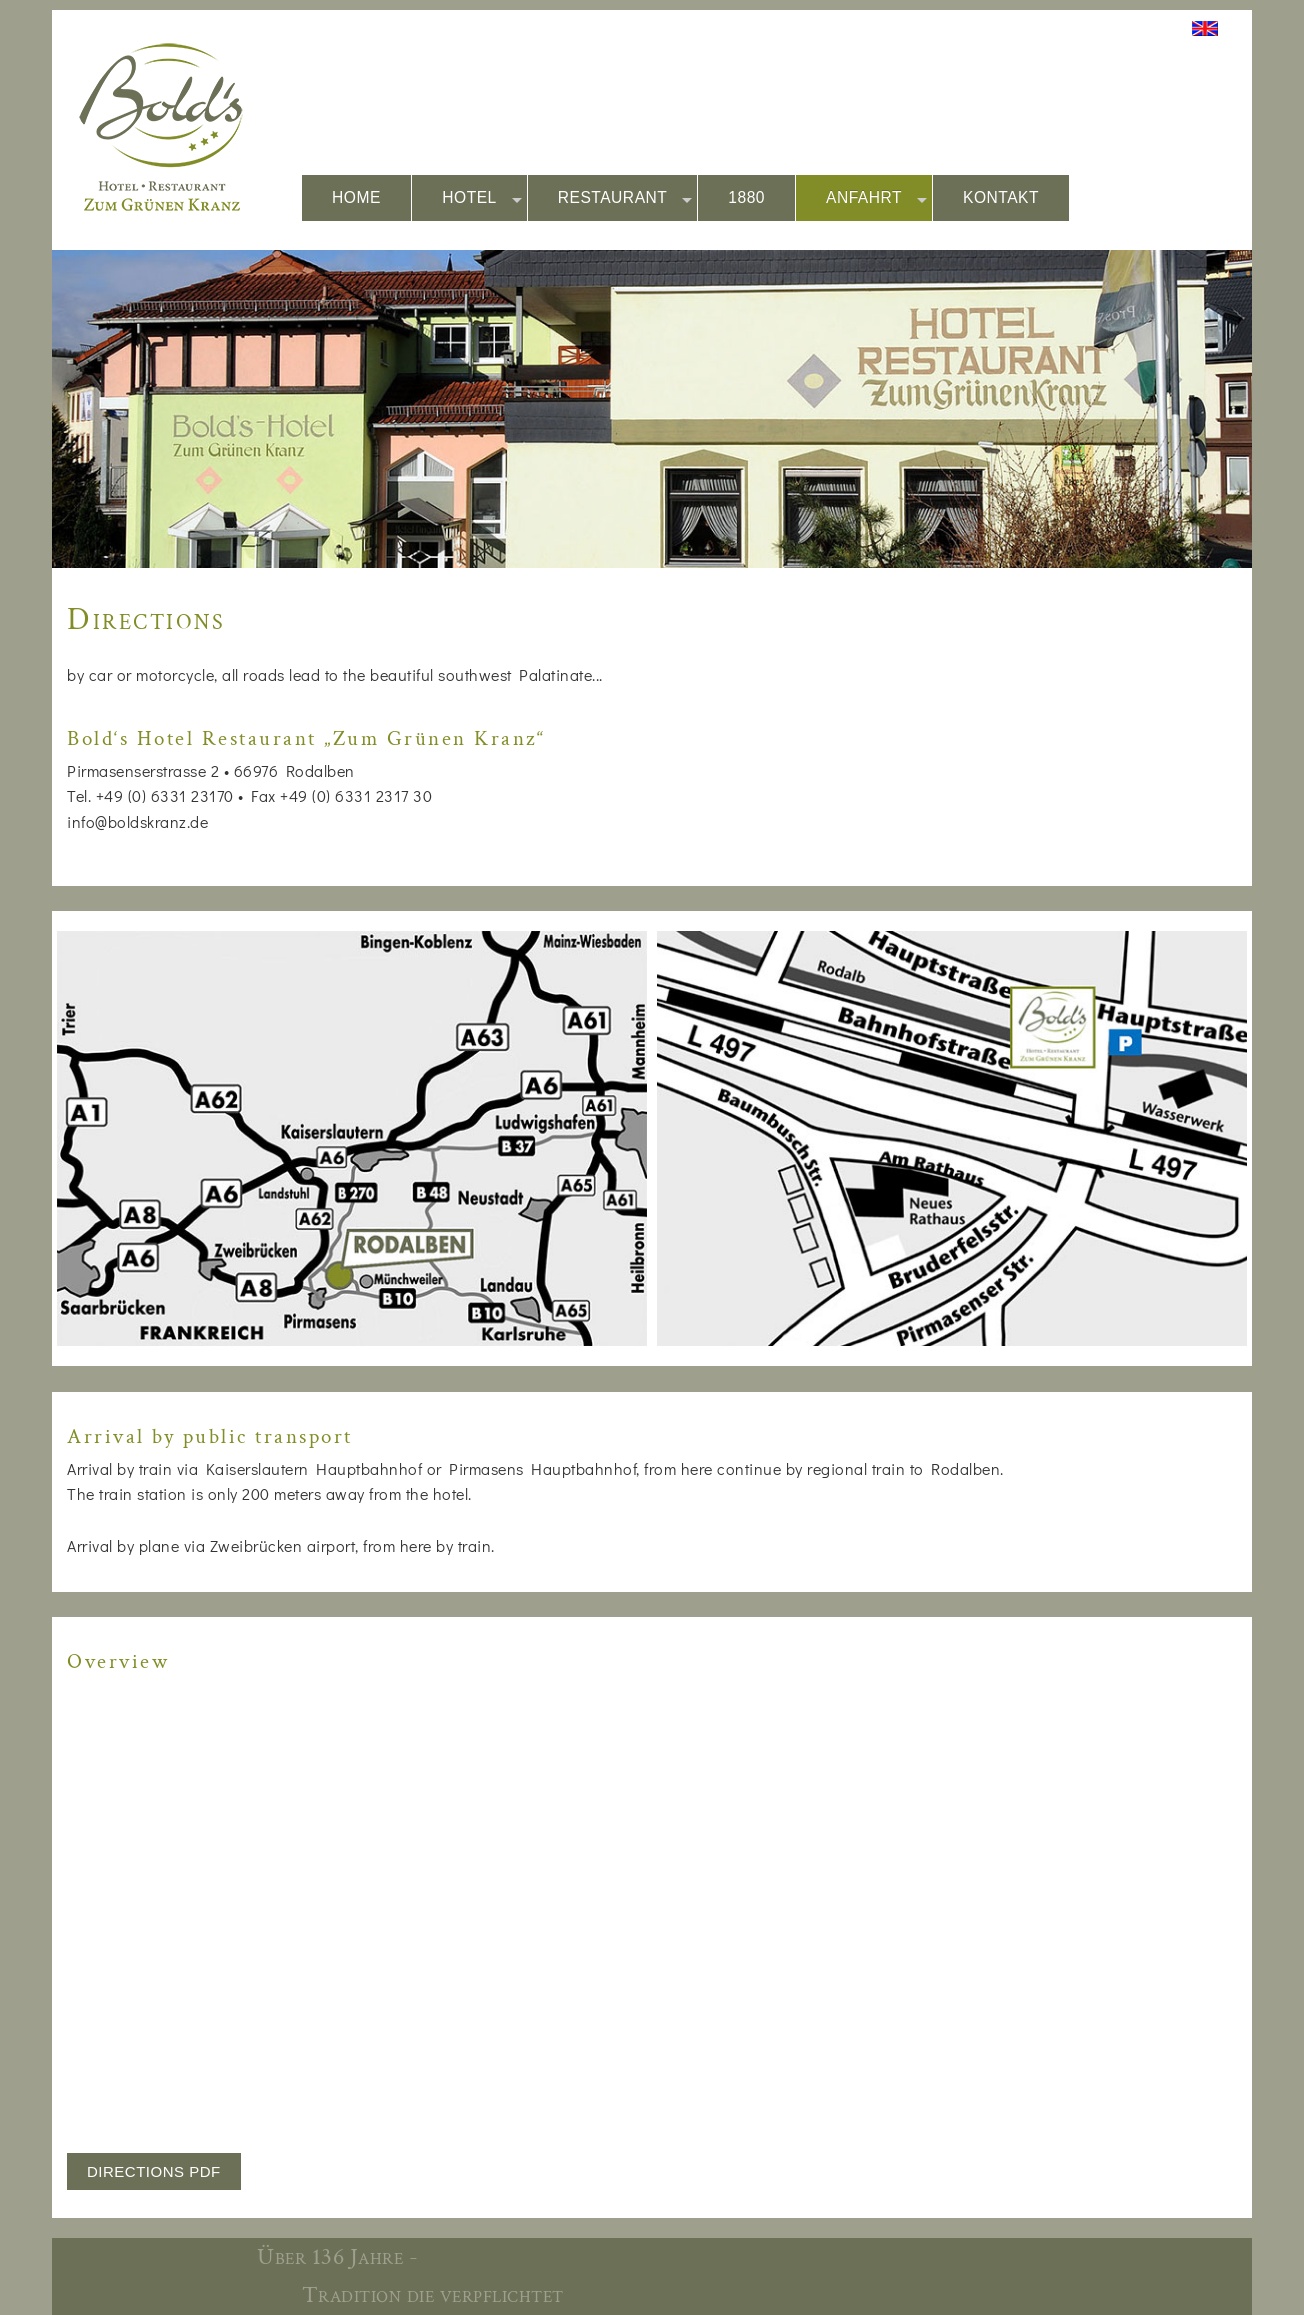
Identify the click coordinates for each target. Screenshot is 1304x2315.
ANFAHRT (876, 198)
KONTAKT (1001, 197)
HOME (356, 197)
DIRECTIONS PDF (154, 2171)
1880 (746, 197)
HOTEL (482, 198)
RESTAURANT (625, 198)
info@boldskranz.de (137, 821)
